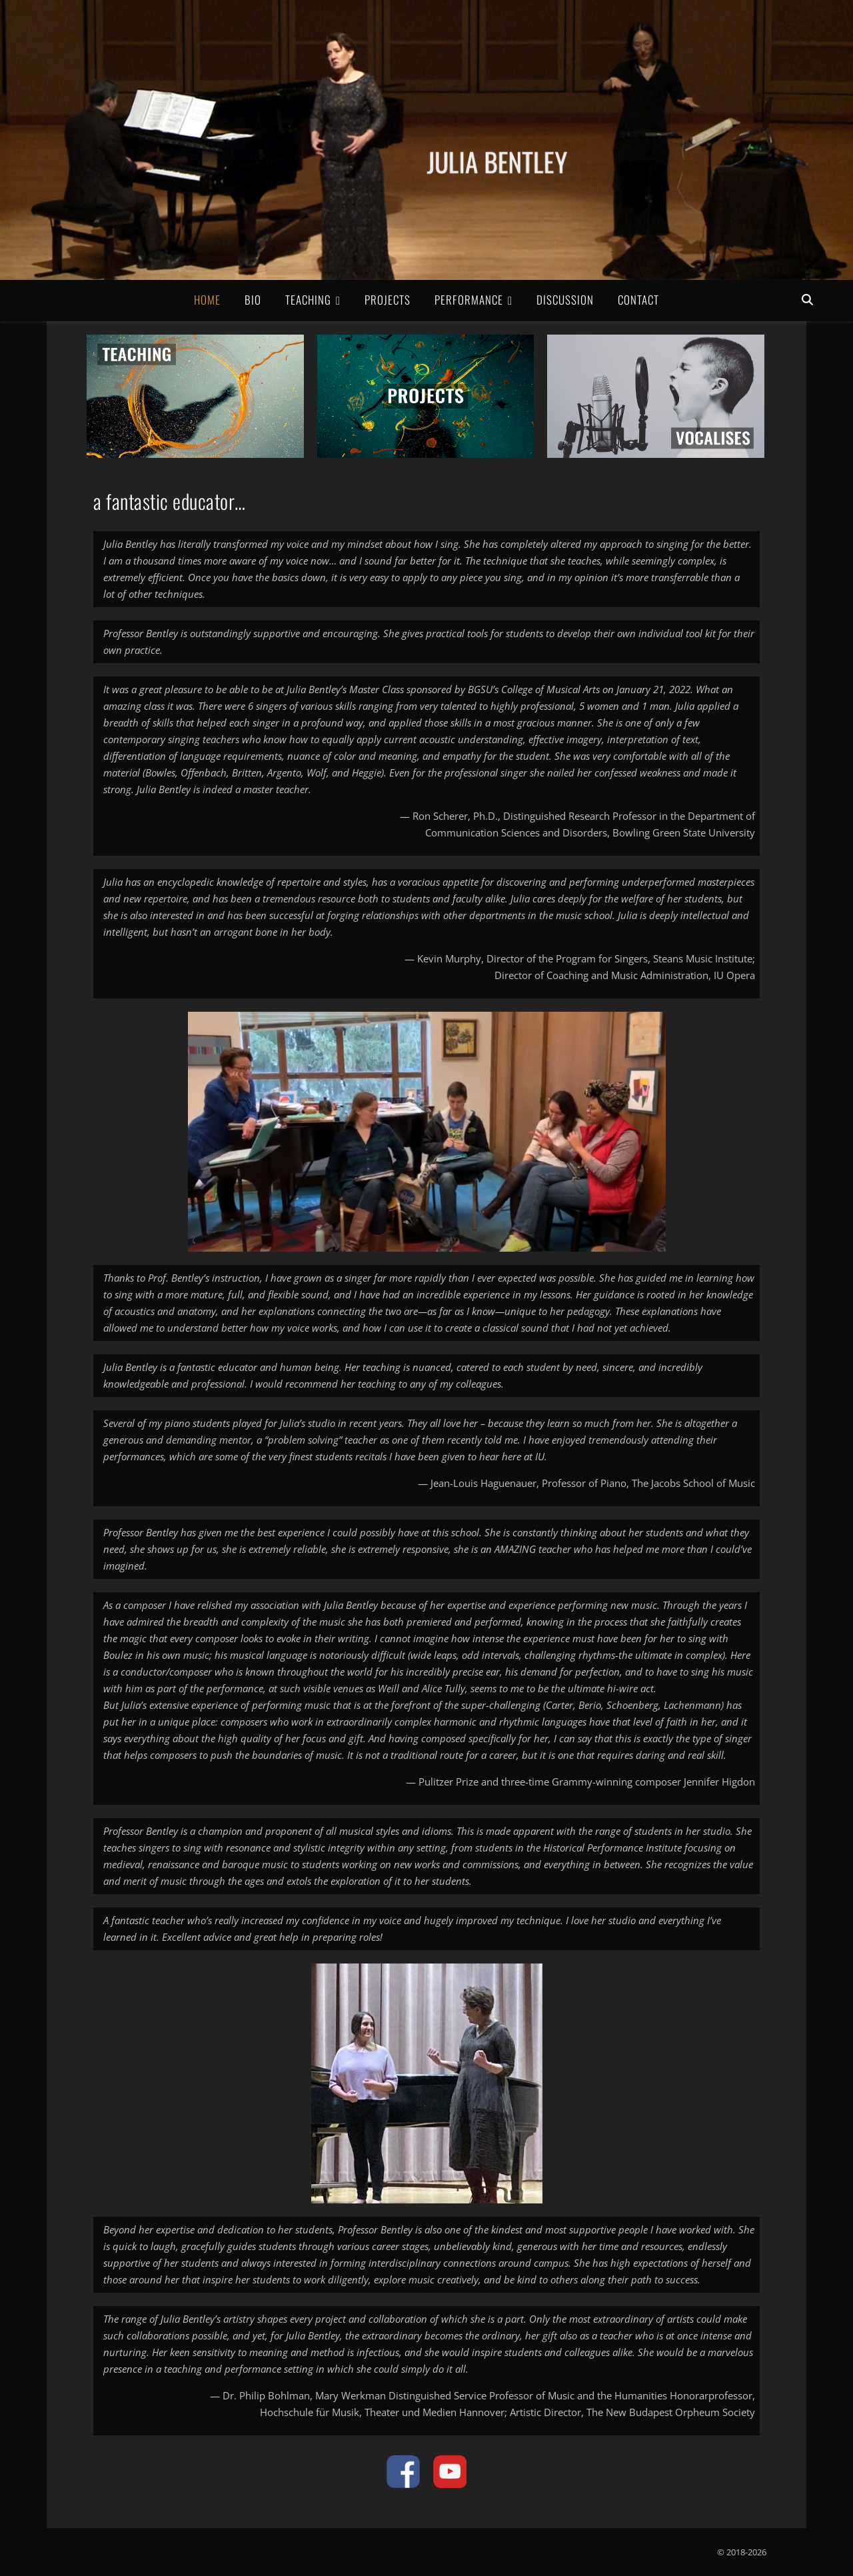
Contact (638, 299)
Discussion (565, 299)
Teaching (308, 299)
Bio (253, 299)
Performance (468, 299)
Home (207, 299)
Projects (388, 299)
